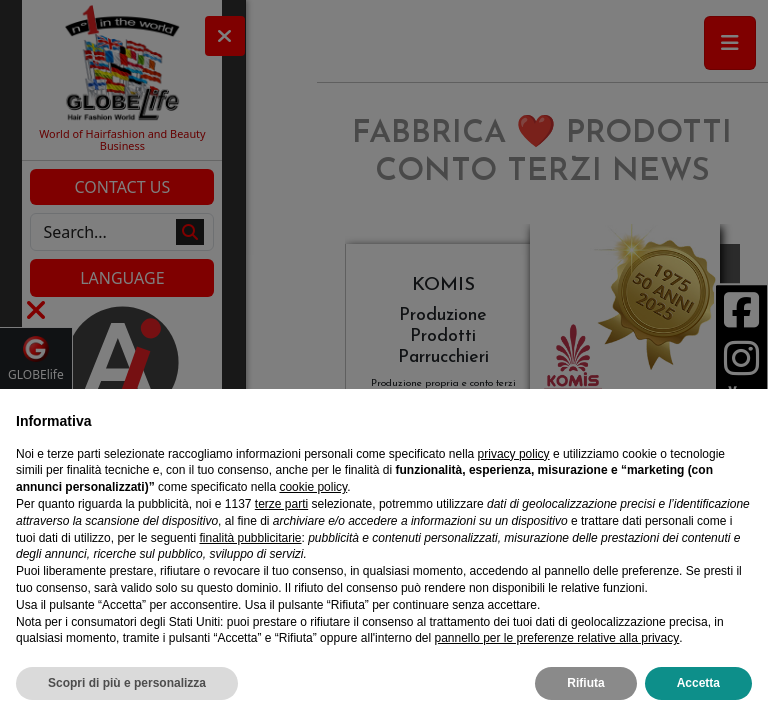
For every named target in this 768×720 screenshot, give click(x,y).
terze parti (281, 504)
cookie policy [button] (313, 487)
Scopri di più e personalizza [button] (127, 683)
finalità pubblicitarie (250, 538)
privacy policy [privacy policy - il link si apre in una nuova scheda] (514, 454)
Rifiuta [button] (585, 683)
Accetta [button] (698, 683)
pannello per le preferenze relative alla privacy (556, 638)
